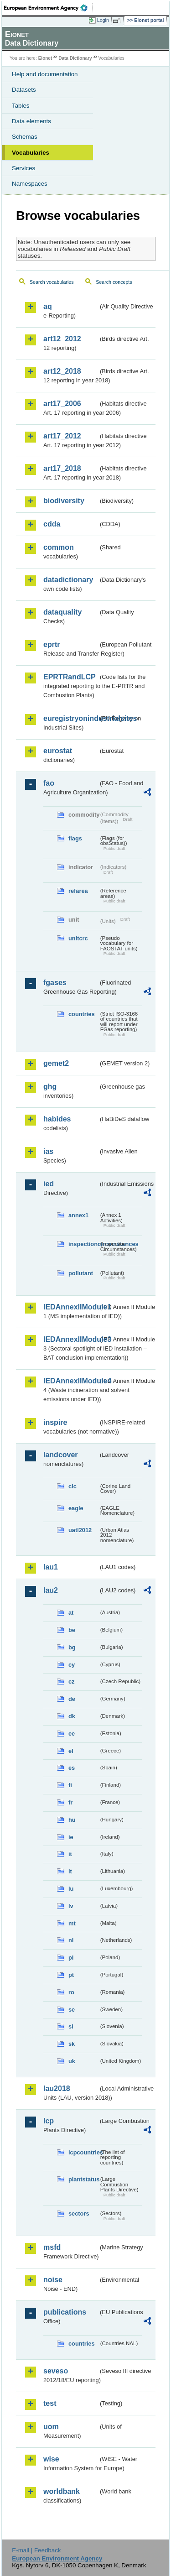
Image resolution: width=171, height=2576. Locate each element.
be (71, 1630)
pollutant (80, 1273)
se (71, 2009)
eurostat (57, 751)
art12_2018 (62, 371)
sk (71, 2043)
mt (72, 1923)
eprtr (51, 644)
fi (70, 1785)
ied (48, 1184)
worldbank (61, 2491)
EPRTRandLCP (69, 677)
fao (48, 783)
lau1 (50, 1567)
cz (71, 1681)
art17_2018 (62, 468)
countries (81, 1014)
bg (72, 1647)
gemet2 (56, 1063)
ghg (50, 1086)
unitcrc (78, 938)
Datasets (24, 89)
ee (71, 1733)
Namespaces (29, 183)
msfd (52, 2247)
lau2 (50, 1590)
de (71, 1698)
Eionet (45, 58)
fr (70, 1802)
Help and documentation (45, 74)
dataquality (62, 612)
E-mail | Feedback (36, 2550)
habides (57, 1119)
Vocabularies (30, 152)
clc (72, 1486)
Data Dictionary (75, 58)
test (49, 2403)
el (70, 1750)
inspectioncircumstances (83, 1244)
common (58, 547)
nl (70, 1940)
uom (51, 2426)
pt (71, 1974)
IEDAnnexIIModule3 (70, 1339)
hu (72, 1819)
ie (70, 1837)
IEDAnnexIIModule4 (70, 1381)
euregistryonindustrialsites (70, 718)
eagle (75, 1508)
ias (48, 1151)
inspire (55, 1422)
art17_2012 (62, 436)
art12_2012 (62, 339)
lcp (48, 2121)
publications (64, 2312)
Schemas (24, 136)
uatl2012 (80, 1530)
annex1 (78, 1215)
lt (70, 1871)
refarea (78, 890)
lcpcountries (83, 2152)
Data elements (31, 121)
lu (70, 1888)
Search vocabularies (52, 282)
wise (51, 2459)
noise (52, 2280)
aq (47, 306)
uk (71, 2061)
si (70, 2026)
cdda (51, 524)
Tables (21, 105)
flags (75, 838)
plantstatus (83, 2179)
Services (23, 168)
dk (71, 1716)
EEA (48, 7)
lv (70, 1906)
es (71, 1767)
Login (103, 20)
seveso (55, 2371)
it (70, 1854)
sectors (78, 2213)
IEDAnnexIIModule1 (70, 1307)
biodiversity (63, 501)
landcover (60, 1455)
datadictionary (68, 580)
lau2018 (56, 2088)
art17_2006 (62, 403)
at (70, 1612)
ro (71, 1992)
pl (70, 1957)
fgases (55, 982)
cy (71, 1664)
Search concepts (114, 282)
